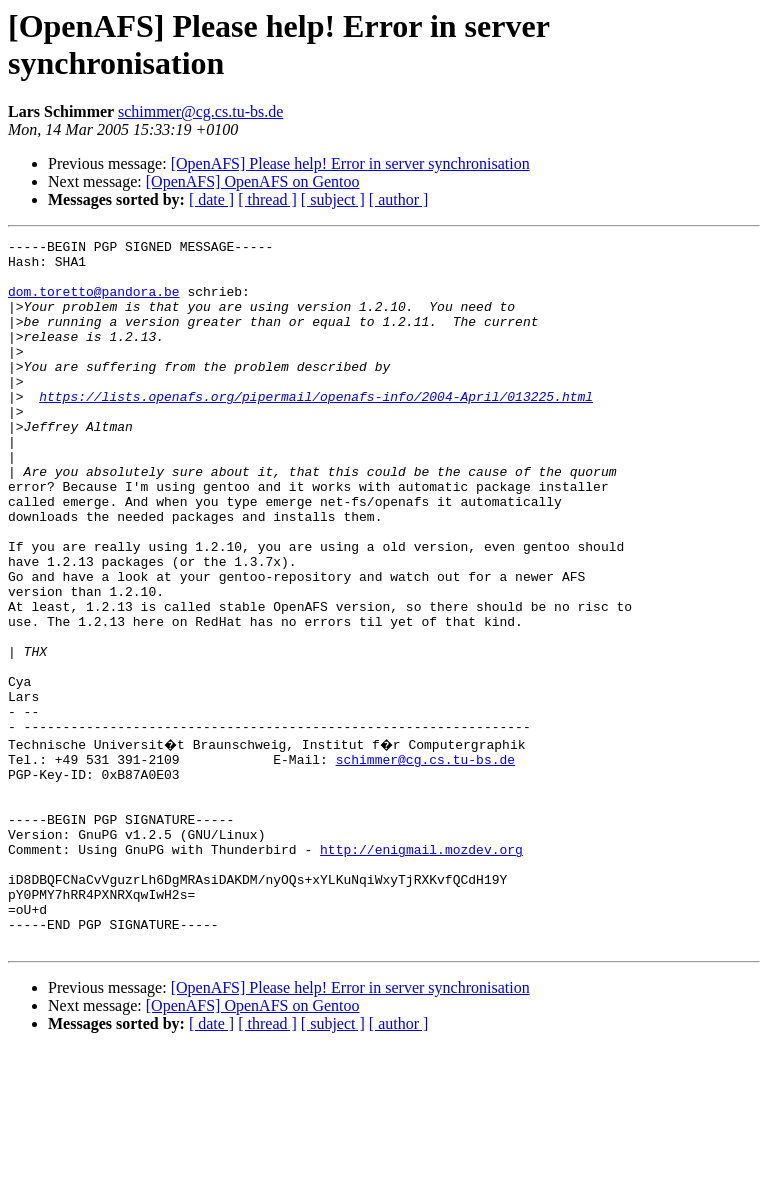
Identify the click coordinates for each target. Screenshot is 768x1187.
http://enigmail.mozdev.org (421, 969)
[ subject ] (333, 199)
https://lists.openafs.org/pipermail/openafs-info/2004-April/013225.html (316, 429)
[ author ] (399, 199)
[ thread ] (267, 199)
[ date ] (211, 199)
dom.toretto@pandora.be (94, 303)
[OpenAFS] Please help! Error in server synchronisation (350, 163)
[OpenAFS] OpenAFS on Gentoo (253, 181)
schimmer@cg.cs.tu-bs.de (200, 111)
